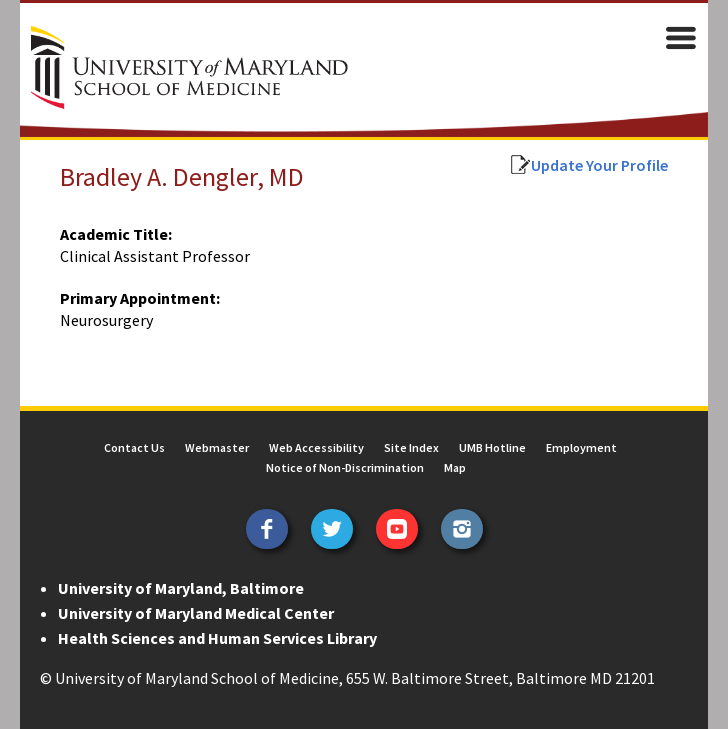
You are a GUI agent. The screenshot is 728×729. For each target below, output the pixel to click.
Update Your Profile (599, 165)
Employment (581, 447)
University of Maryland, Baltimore (181, 588)
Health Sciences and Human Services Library (217, 638)
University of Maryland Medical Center (196, 613)
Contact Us (134, 447)
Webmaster (217, 447)
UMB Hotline (492, 447)
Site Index (411, 447)
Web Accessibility (316, 447)
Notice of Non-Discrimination (345, 467)
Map (455, 467)
